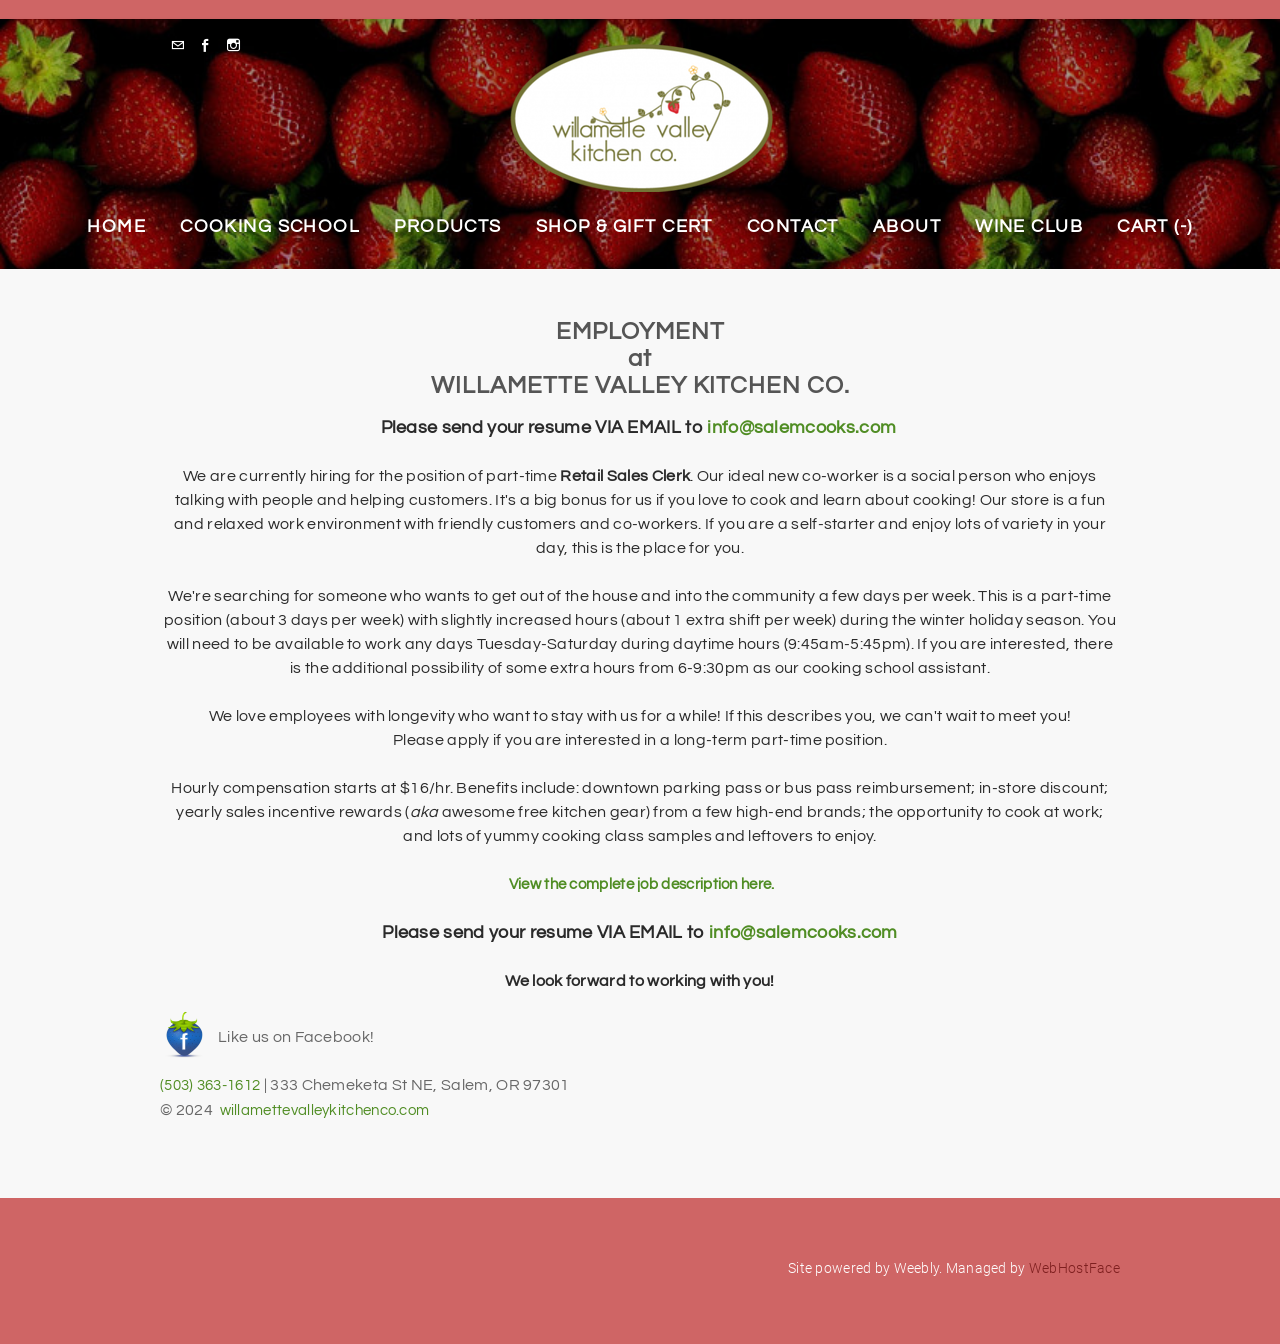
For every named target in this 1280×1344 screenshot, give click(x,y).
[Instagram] (238, 45)
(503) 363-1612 (215, 1084)
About (907, 226)
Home (116, 226)
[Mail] (182, 45)
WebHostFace (1074, 1266)
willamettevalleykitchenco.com (334, 1108)
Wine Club (1029, 226)
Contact (793, 226)
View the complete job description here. (640, 884)
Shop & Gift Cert (624, 226)
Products (448, 226)
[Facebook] (210, 45)
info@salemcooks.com (801, 427)
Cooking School (270, 226)
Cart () (1155, 226)
